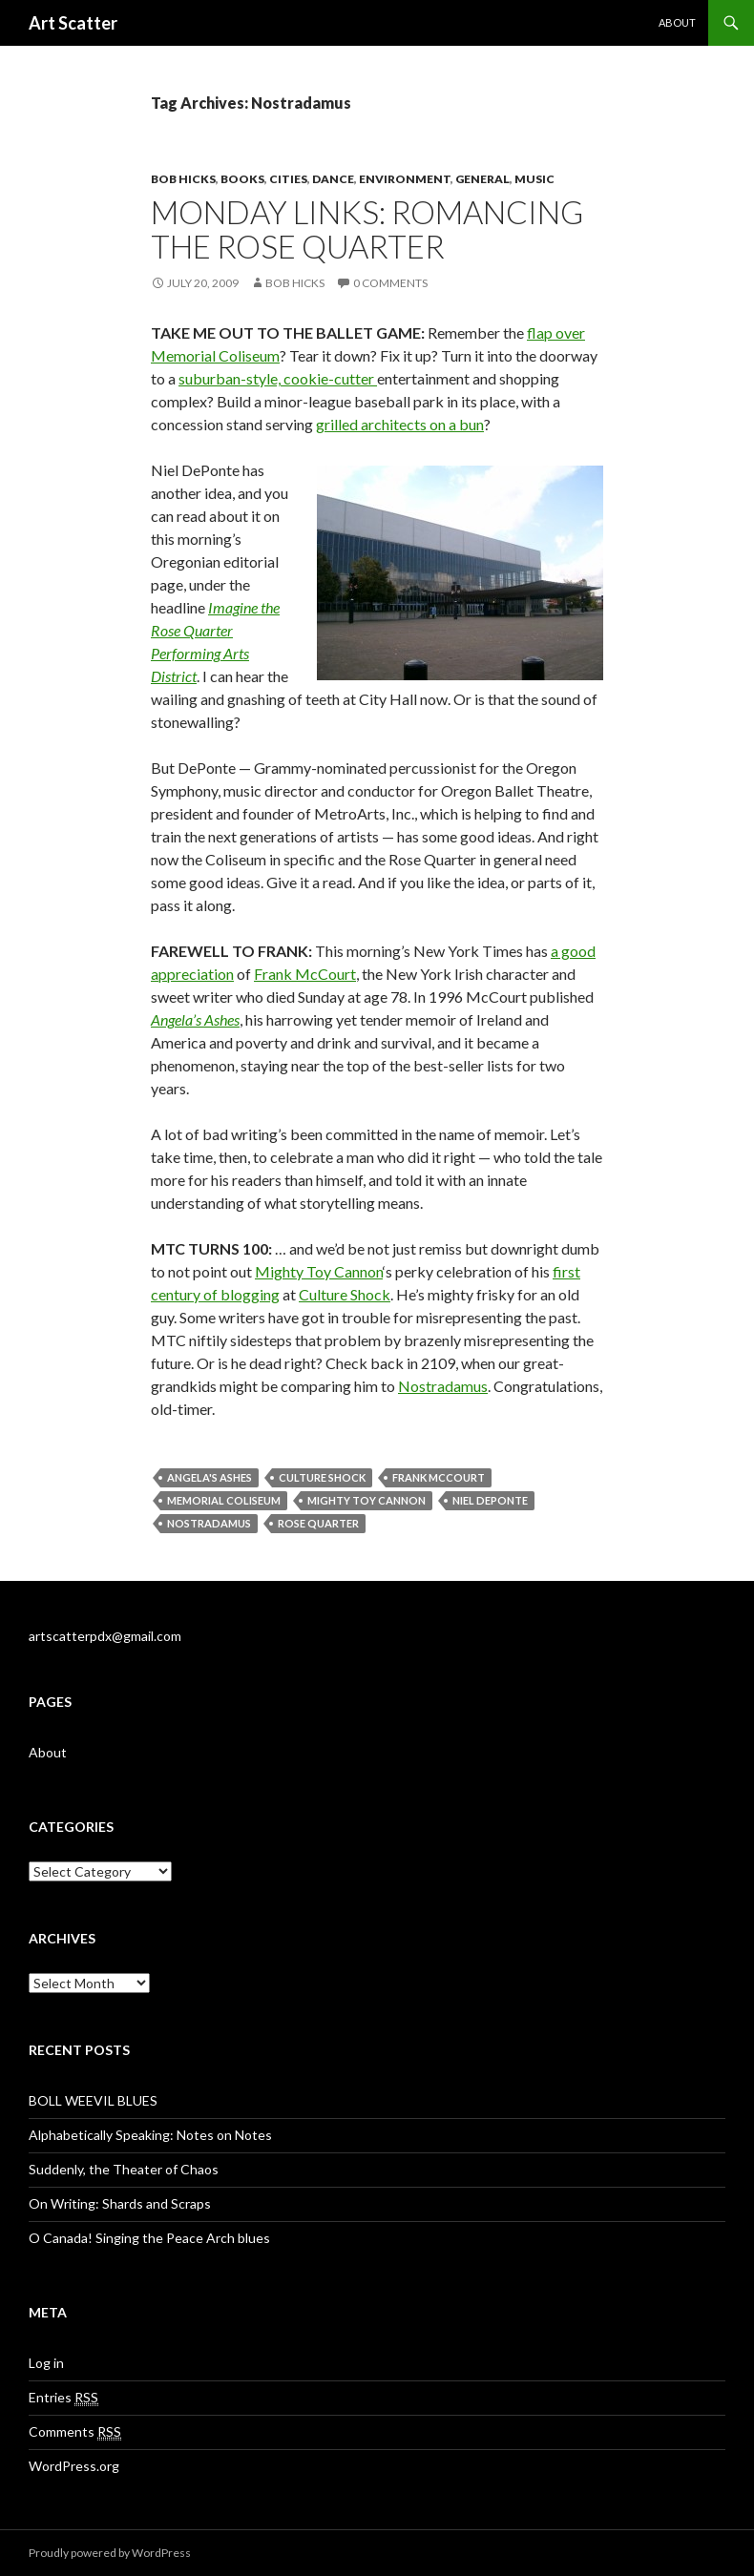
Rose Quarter (318, 1523)
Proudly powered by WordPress (110, 2552)
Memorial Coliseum (224, 1500)
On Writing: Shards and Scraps (120, 2203)
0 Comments (390, 283)
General (482, 179)
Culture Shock (344, 1294)
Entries (63, 2397)
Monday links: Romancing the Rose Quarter (367, 229)
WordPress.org (74, 2466)
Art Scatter (73, 22)
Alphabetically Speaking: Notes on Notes (150, 2135)
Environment (404, 179)
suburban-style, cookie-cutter (277, 378)
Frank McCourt (305, 974)
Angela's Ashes (209, 1477)
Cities (288, 179)
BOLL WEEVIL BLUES (93, 2100)
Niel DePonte (490, 1500)
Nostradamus (443, 1386)
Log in (46, 2363)
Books (242, 179)
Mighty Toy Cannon (319, 1271)
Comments (75, 2432)
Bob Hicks (183, 179)
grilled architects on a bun (400, 424)
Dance (333, 179)
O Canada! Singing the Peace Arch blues (149, 2238)
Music (534, 179)
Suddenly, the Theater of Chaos (124, 2169)
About (677, 22)
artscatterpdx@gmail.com (105, 1636)
